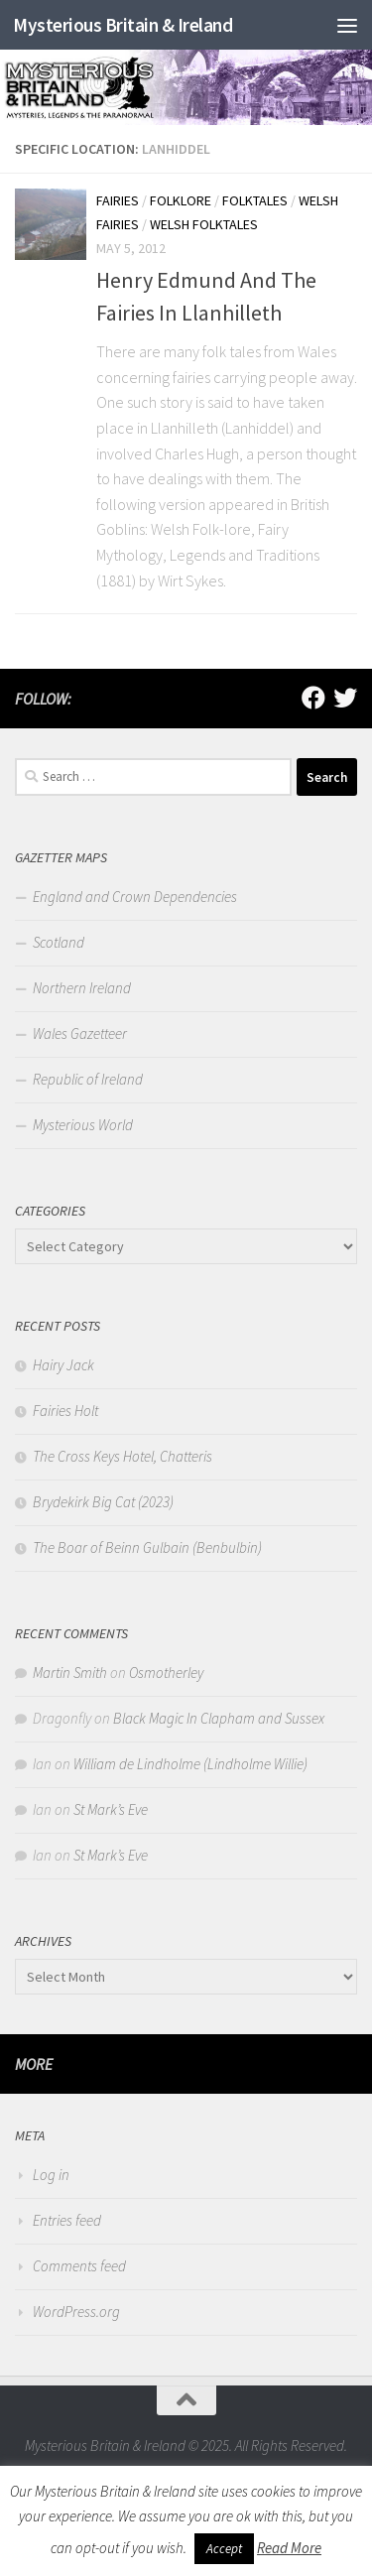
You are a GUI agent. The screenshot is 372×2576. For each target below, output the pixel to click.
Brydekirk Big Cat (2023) (103, 1501)
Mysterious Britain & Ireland (122, 25)
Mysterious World (83, 1124)
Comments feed (79, 2265)
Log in (51, 2174)
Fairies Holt (65, 1410)
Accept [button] (224, 2548)
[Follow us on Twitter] (345, 697)
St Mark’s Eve (110, 1809)
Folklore (180, 200)
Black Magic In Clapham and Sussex (218, 1718)
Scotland (58, 942)
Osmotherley (166, 1672)
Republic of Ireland (88, 1079)
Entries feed (67, 2220)
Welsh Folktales (204, 224)
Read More (289, 2547)
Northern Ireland (82, 987)
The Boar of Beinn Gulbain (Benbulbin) (147, 1547)
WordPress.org (76, 2311)
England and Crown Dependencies (135, 896)
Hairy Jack (63, 1364)
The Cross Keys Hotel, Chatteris (122, 1456)
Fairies (117, 200)
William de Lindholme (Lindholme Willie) (190, 1763)
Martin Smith (70, 1672)
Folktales (255, 200)
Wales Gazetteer (80, 1033)
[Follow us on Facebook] (313, 697)
